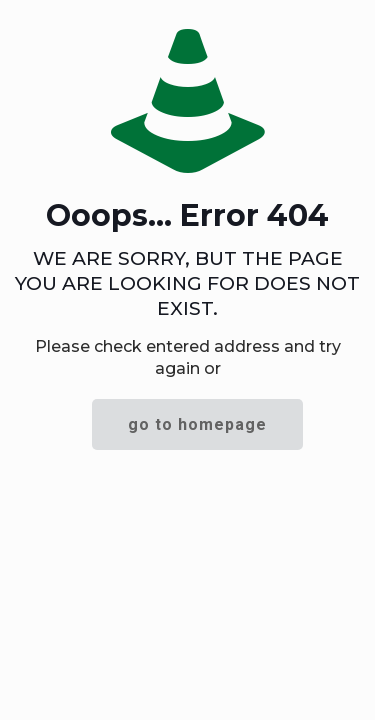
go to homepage (197, 424)
